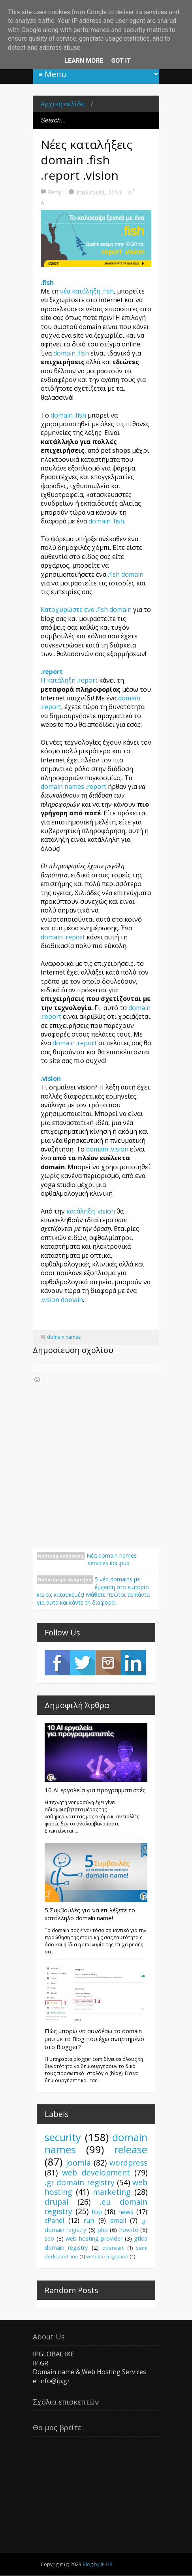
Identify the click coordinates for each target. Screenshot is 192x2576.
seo (49, 2238)
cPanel (54, 2220)
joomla (78, 2162)
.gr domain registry (80, 2182)
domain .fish (71, 353)
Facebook (57, 1662)
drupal (56, 2201)
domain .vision (107, 1149)
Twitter (82, 1662)
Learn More (83, 60)
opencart (113, 2247)
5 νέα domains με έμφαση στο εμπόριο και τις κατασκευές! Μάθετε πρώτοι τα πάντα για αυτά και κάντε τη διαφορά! (93, 1590)
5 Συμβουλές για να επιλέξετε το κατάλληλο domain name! (90, 1914)
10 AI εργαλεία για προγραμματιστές (95, 1790)
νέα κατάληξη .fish (87, 291)
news (126, 2211)
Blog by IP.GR (97, 2564)
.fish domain (125, 574)
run (88, 2220)
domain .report (64, 937)
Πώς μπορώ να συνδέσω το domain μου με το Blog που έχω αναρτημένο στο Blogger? (94, 2039)
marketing (111, 2191)
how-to (128, 2230)
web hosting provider (94, 2238)
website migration (107, 2256)
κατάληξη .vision (90, 1211)
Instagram (107, 1662)
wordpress (128, 2162)
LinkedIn (133, 1662)
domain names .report (73, 786)
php (103, 2230)
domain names (64, 1337)
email (118, 2220)
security (63, 2137)
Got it (120, 60)
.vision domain (62, 1299)
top (97, 2211)
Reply (55, 192)
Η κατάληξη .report (69, 680)
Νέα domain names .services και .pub (112, 1559)
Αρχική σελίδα (63, 104)
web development (96, 2172)
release (130, 2149)
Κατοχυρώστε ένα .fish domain (86, 609)
